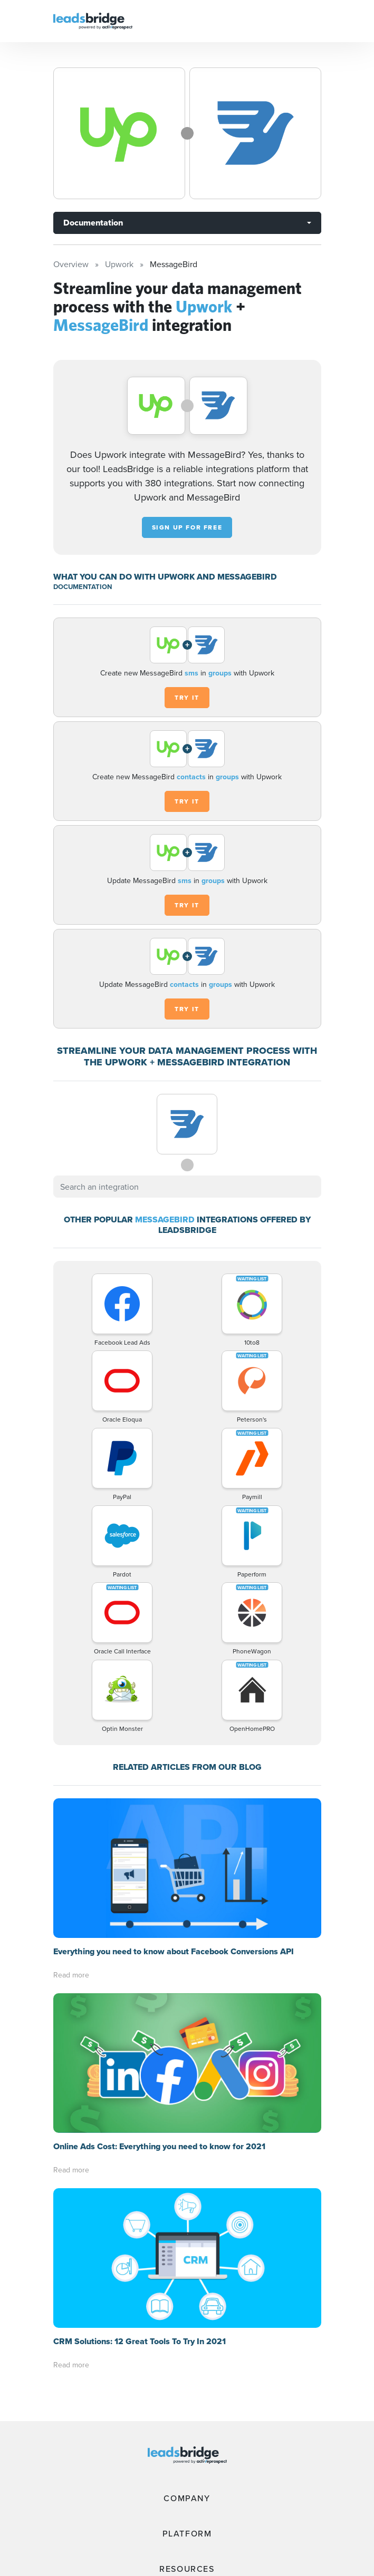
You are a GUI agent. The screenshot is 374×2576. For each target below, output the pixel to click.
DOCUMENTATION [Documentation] (82, 587)
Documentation (93, 223)
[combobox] (187, 1187)
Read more (71, 1975)
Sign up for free (187, 527)
